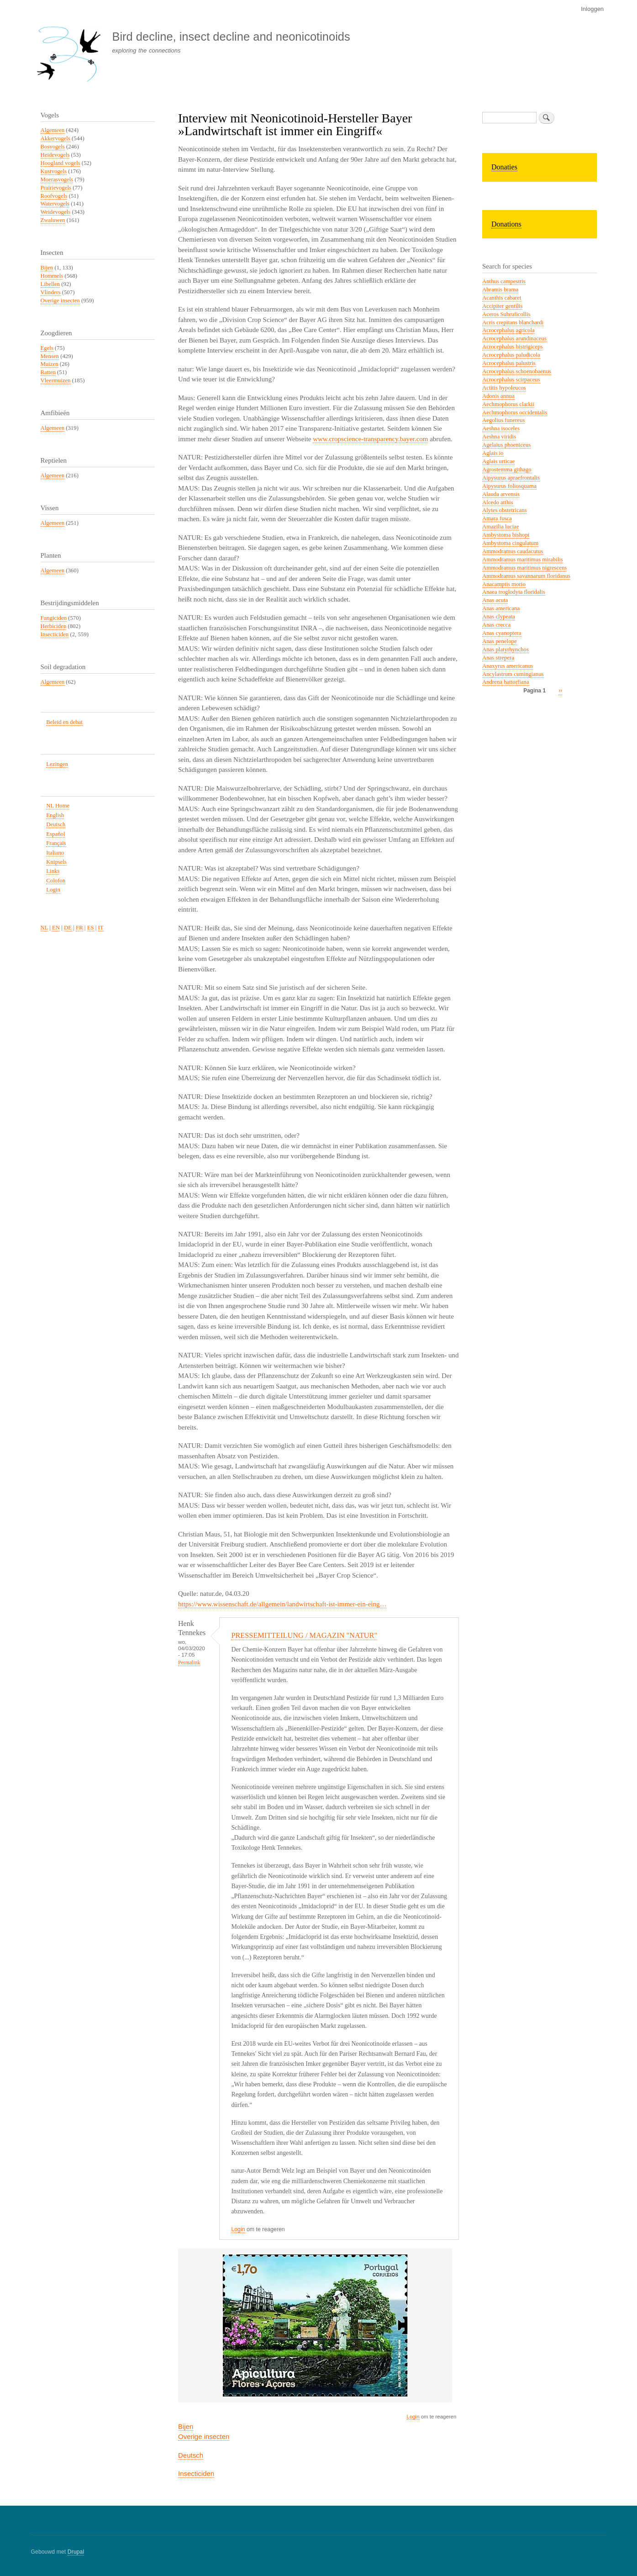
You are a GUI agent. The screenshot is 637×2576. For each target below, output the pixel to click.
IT (101, 927)
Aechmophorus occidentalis (514, 412)
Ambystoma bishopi (505, 535)
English (55, 815)
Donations (506, 224)
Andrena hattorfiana (505, 682)
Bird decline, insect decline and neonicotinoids (231, 36)
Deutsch (190, 2455)
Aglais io (493, 453)
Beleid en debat (64, 722)
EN (56, 927)
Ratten (48, 372)
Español (55, 834)
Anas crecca (496, 625)
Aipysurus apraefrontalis (511, 478)
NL (44, 927)
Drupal (76, 2552)
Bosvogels (53, 146)
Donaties (504, 167)
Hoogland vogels (60, 163)
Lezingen (57, 764)
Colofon (55, 880)
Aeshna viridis (499, 436)
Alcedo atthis (497, 502)
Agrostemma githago (507, 469)
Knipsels (56, 862)
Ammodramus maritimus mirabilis (522, 559)
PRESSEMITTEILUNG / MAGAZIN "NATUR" (304, 1635)
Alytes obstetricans (504, 510)
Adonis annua (498, 396)
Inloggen (592, 8)
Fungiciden (54, 618)
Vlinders (51, 292)
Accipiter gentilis (502, 306)
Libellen (50, 284)
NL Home (57, 805)
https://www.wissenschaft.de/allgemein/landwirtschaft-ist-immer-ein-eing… (282, 1604)
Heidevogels (55, 155)
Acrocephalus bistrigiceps (512, 346)
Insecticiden (196, 2473)
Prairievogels (56, 188)
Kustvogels (54, 171)
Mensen (50, 356)
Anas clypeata (498, 616)
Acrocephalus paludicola (511, 355)
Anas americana (501, 608)
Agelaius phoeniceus (506, 445)
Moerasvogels (57, 179)
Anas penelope (499, 641)
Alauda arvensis (501, 494)
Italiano (55, 853)
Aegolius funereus (503, 420)
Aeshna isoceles (501, 428)
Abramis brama (500, 289)
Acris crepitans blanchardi (512, 322)
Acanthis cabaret (501, 298)
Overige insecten (203, 2436)
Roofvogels (54, 196)
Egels (47, 348)
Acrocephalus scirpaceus (511, 379)
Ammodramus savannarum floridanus (526, 576)
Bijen (185, 2426)
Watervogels (55, 204)
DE (68, 927)
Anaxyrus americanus (507, 666)
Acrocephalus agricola (508, 330)
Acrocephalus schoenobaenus (516, 371)
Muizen (49, 364)
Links (52, 871)
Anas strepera (498, 658)
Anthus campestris (504, 281)
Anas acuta (495, 600)
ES (90, 927)
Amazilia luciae (500, 526)
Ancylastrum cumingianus (513, 674)
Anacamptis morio (504, 584)
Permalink (189, 1663)
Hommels (52, 276)
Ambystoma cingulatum (510, 543)
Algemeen (53, 130)
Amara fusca (497, 518)
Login (238, 2229)
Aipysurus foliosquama (509, 486)
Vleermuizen (56, 380)
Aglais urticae (498, 461)
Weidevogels (56, 212)
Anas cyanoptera (501, 633)
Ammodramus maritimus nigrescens (524, 568)
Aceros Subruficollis (506, 314)
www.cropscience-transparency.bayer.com (370, 439)
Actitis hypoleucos (504, 388)
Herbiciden (54, 626)
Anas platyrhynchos (505, 649)
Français (56, 843)
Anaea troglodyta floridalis (513, 592)
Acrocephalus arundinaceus (514, 338)
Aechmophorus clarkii (508, 404)
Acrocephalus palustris (509, 363)
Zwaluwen (53, 220)
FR (79, 927)
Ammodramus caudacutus (512, 551)
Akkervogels (55, 138)
